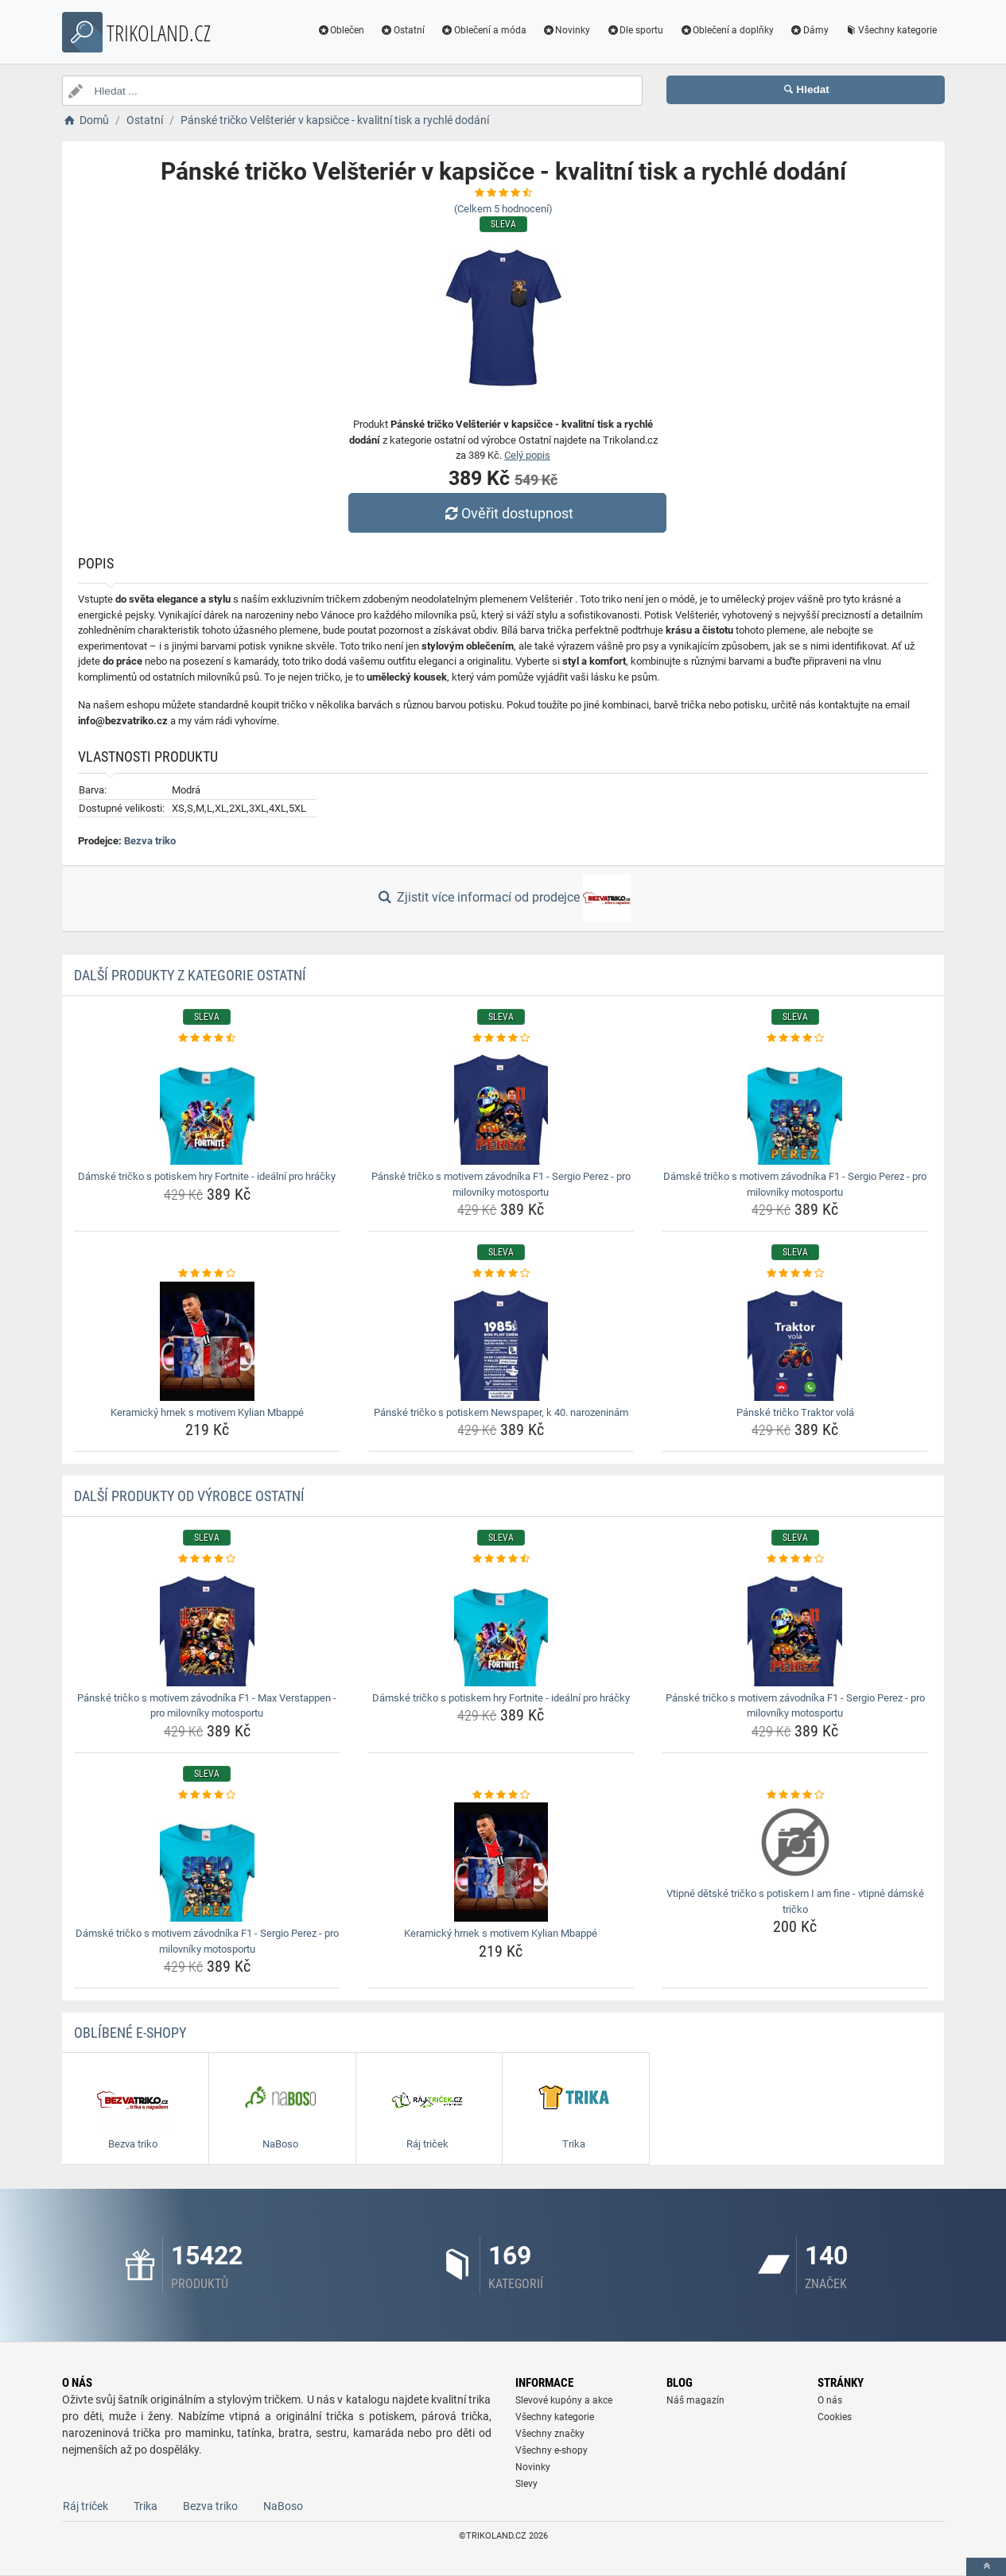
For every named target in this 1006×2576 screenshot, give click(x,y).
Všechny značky (550, 2433)
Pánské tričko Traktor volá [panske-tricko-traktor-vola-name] (795, 1412)
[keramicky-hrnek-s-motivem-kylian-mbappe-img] (207, 1341)
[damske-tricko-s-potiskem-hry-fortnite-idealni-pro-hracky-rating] (207, 1038)
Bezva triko (150, 841)
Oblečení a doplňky (726, 30)
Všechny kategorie (891, 30)
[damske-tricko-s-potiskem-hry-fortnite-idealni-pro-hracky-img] (207, 1105)
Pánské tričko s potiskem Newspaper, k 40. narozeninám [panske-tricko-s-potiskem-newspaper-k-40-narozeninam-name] (501, 1412)
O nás (830, 2400)
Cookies (835, 2417)
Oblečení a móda (483, 30)
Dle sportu (634, 30)
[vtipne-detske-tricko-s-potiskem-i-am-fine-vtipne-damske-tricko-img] (794, 1842)
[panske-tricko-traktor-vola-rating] (794, 1274)
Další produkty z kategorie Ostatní (190, 975)
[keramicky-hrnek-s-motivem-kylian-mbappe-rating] (207, 1274)
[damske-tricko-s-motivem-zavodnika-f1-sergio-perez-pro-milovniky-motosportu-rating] (794, 1038)
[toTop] (986, 2567)
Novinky (566, 30)
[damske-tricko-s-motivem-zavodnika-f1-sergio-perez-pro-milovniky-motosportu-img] (794, 1105)
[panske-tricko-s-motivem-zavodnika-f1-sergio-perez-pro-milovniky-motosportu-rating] (501, 1038)
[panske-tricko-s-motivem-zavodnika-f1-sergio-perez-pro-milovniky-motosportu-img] (501, 1105)
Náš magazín (695, 2400)
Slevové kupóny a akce (563, 2400)
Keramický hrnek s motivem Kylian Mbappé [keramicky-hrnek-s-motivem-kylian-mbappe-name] (207, 1412)
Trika (145, 2506)
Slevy (526, 2483)
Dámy (809, 30)
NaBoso (283, 2506)
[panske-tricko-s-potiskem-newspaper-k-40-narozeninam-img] (501, 1341)
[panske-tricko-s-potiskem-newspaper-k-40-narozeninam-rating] (501, 1274)
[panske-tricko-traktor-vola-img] (794, 1341)
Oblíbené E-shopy (130, 2032)
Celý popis (527, 455)
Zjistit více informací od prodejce (502, 898)
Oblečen (340, 30)
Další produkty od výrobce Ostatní (189, 1496)
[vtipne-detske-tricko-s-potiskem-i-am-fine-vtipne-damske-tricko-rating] (794, 1795)
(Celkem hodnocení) (503, 209)
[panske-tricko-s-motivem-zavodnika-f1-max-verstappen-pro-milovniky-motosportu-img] (207, 1626)
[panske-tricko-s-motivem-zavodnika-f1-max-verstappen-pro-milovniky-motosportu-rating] (207, 1559)
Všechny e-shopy (551, 2450)
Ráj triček (85, 2506)
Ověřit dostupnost (507, 513)
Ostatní (402, 30)
